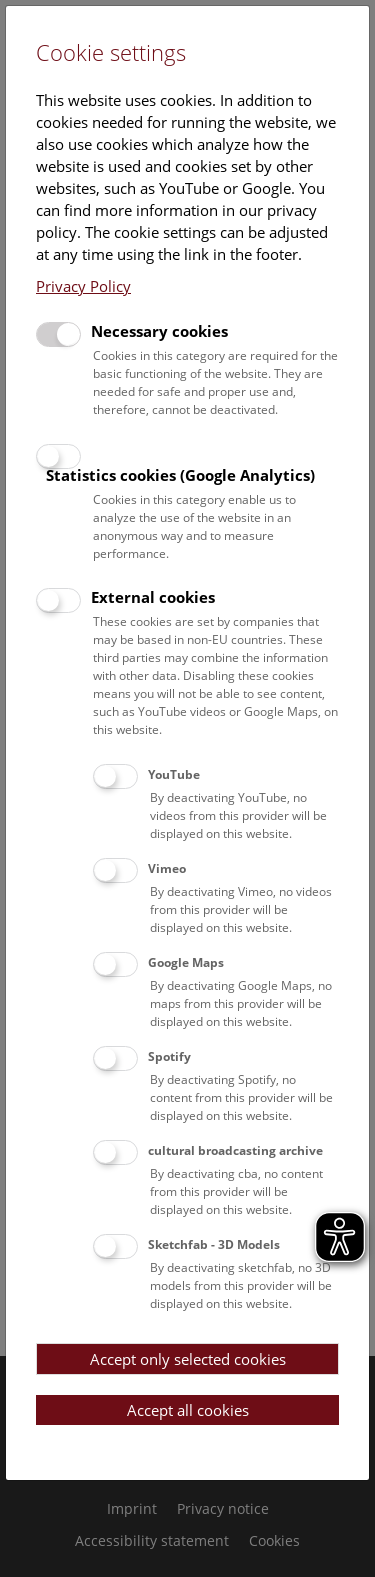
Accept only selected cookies (188, 1359)
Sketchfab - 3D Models (214, 1244)
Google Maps (186, 962)
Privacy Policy (83, 286)
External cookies (153, 597)
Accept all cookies (188, 1410)
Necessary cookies (159, 331)
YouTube (174, 774)
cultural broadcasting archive (235, 1150)
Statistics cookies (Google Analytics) (180, 475)
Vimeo (167, 868)
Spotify (169, 1056)
